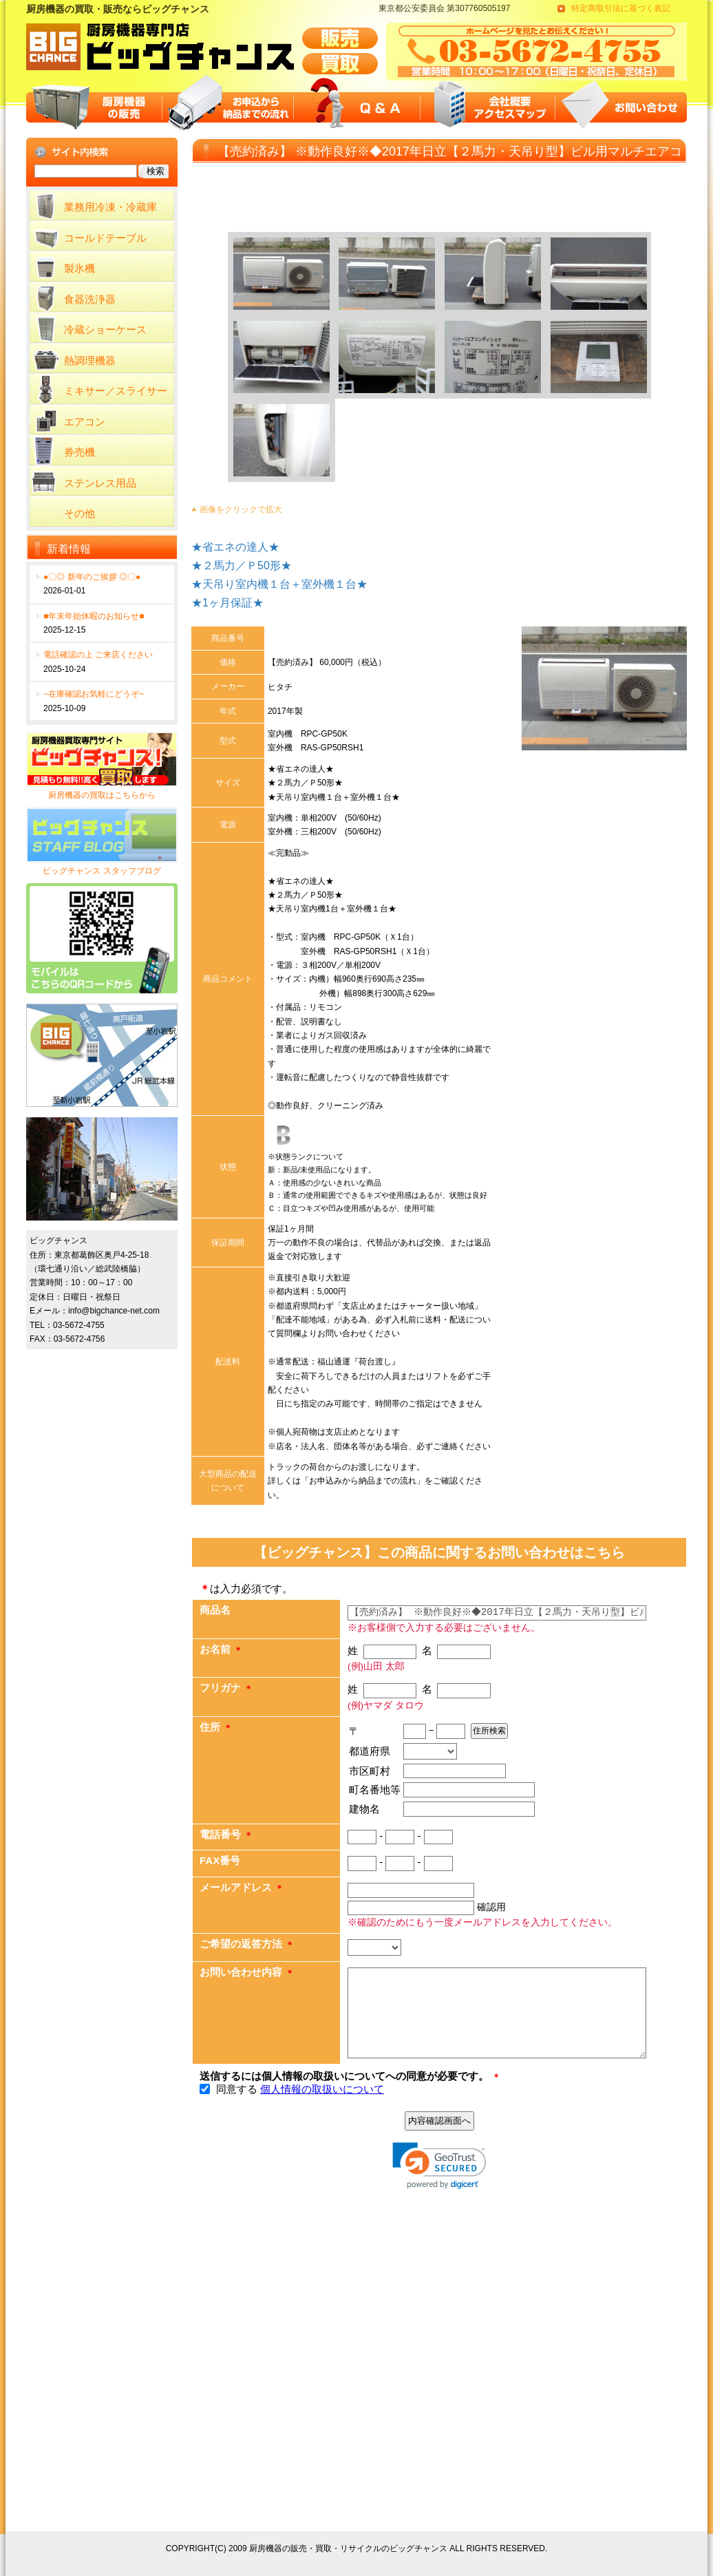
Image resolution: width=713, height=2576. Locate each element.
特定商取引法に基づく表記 (620, 8)
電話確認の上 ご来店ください (98, 654)
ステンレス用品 (100, 483)
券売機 (79, 452)
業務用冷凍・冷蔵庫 (110, 207)
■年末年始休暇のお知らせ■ (94, 616)
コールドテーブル (105, 238)
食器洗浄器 (90, 299)
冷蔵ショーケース (105, 329)
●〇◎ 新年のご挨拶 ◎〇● (91, 577)
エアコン (84, 421)
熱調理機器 (90, 360)
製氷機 (79, 268)
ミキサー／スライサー (115, 391)
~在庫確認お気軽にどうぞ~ (93, 694)
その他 (79, 513)
